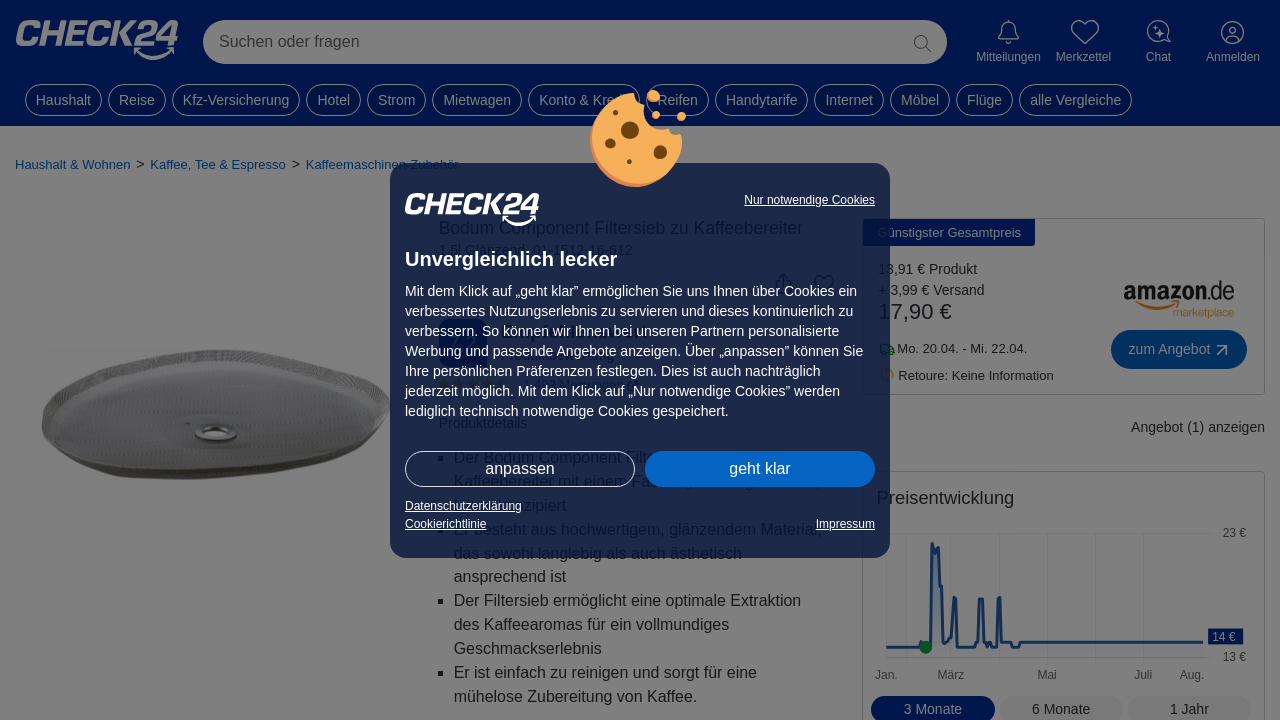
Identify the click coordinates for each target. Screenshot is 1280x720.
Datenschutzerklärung (463, 506)
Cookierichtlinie (445, 524)
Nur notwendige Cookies (809, 200)
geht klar (759, 468)
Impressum (845, 524)
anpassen (519, 468)
